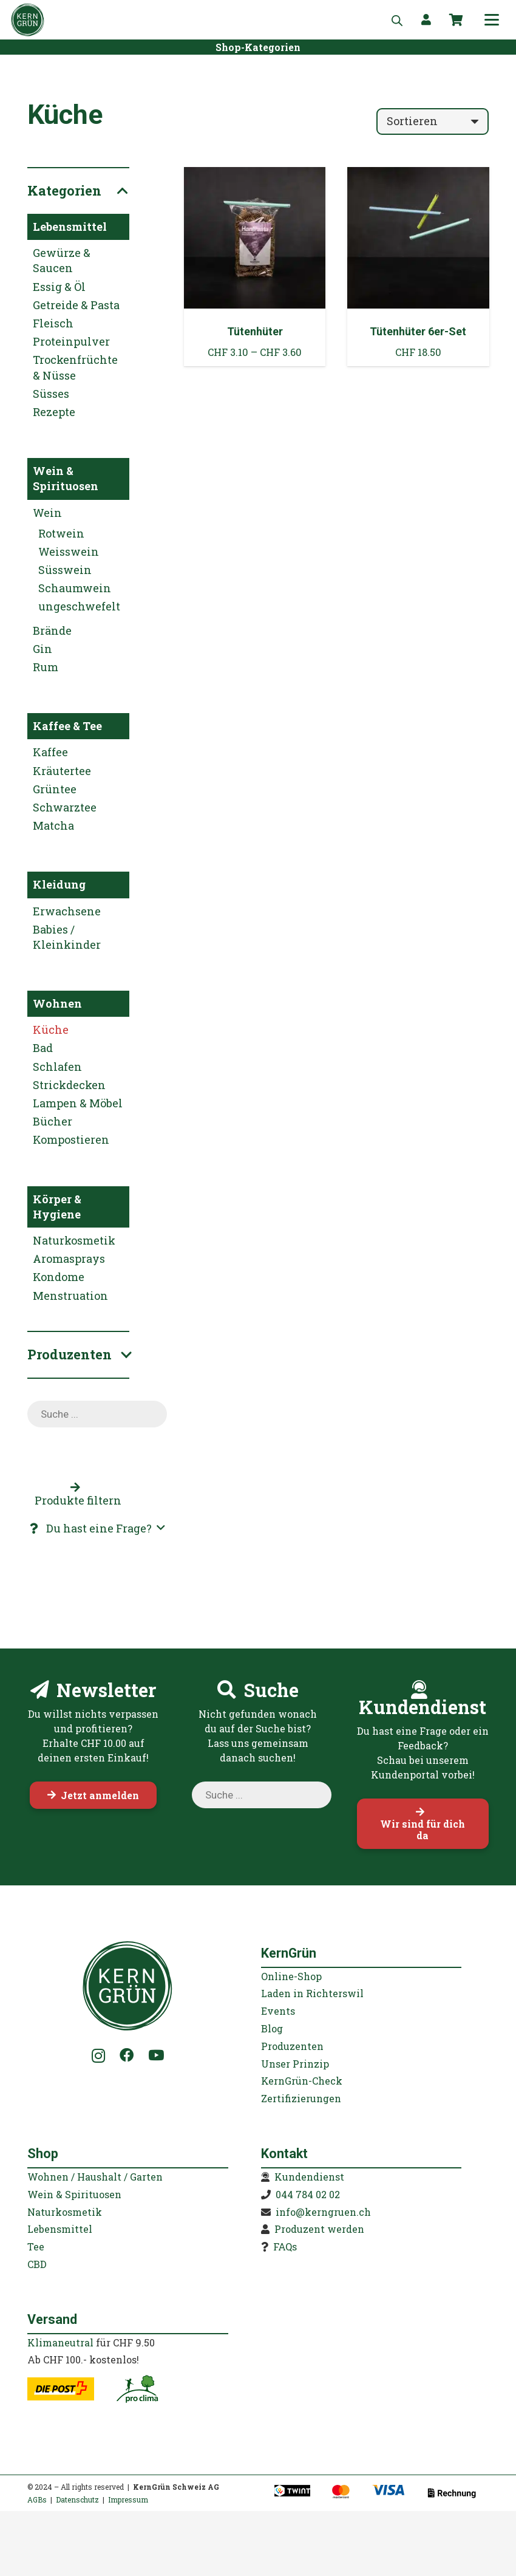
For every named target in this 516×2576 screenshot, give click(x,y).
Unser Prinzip (295, 2063)
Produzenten (292, 2046)
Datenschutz (77, 2499)
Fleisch (53, 323)
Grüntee (54, 789)
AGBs (37, 2499)
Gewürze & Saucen (61, 260)
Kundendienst (309, 2176)
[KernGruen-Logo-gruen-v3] (27, 19)
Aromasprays (69, 1258)
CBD (37, 2264)
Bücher (52, 1121)
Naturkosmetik (74, 1240)
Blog (272, 2028)
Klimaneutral (60, 2342)
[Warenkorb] (456, 20)
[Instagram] (99, 2056)
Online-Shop (291, 1976)
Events (278, 2010)
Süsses (51, 393)
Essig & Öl (59, 286)
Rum (45, 667)
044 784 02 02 (308, 2194)
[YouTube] (156, 2055)
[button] (492, 20)
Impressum (128, 2499)
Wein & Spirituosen (65, 478)
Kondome (58, 1276)
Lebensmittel (70, 226)
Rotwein (61, 533)
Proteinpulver (71, 341)
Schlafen (57, 1066)
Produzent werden (319, 2228)
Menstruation (70, 1295)
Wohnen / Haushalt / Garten (95, 2176)
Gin (42, 648)
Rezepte (54, 412)
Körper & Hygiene (57, 1206)
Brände (52, 630)
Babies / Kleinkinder (67, 937)
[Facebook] (127, 2055)
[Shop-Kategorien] (258, 46)
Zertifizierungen (301, 2098)
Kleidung (59, 884)
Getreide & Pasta (76, 305)
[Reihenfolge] (432, 121)
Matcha (53, 825)
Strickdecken (69, 1085)
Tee (35, 2246)
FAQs (285, 2246)
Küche (51, 1029)
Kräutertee (62, 771)
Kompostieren (71, 1139)
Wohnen (57, 1003)
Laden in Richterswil (312, 1993)
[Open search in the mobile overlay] (397, 20)
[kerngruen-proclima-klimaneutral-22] (137, 2388)
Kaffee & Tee (67, 726)
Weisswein (68, 551)
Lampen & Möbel (78, 1103)
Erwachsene (67, 911)
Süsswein (65, 569)
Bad (43, 1047)
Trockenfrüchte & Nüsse (75, 367)
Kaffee (50, 752)
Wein (47, 512)
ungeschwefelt (79, 606)
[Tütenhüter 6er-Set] (418, 266)
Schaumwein (74, 588)
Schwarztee (65, 807)
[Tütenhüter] (254, 266)
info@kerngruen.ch (323, 2211)
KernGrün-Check (301, 2080)
